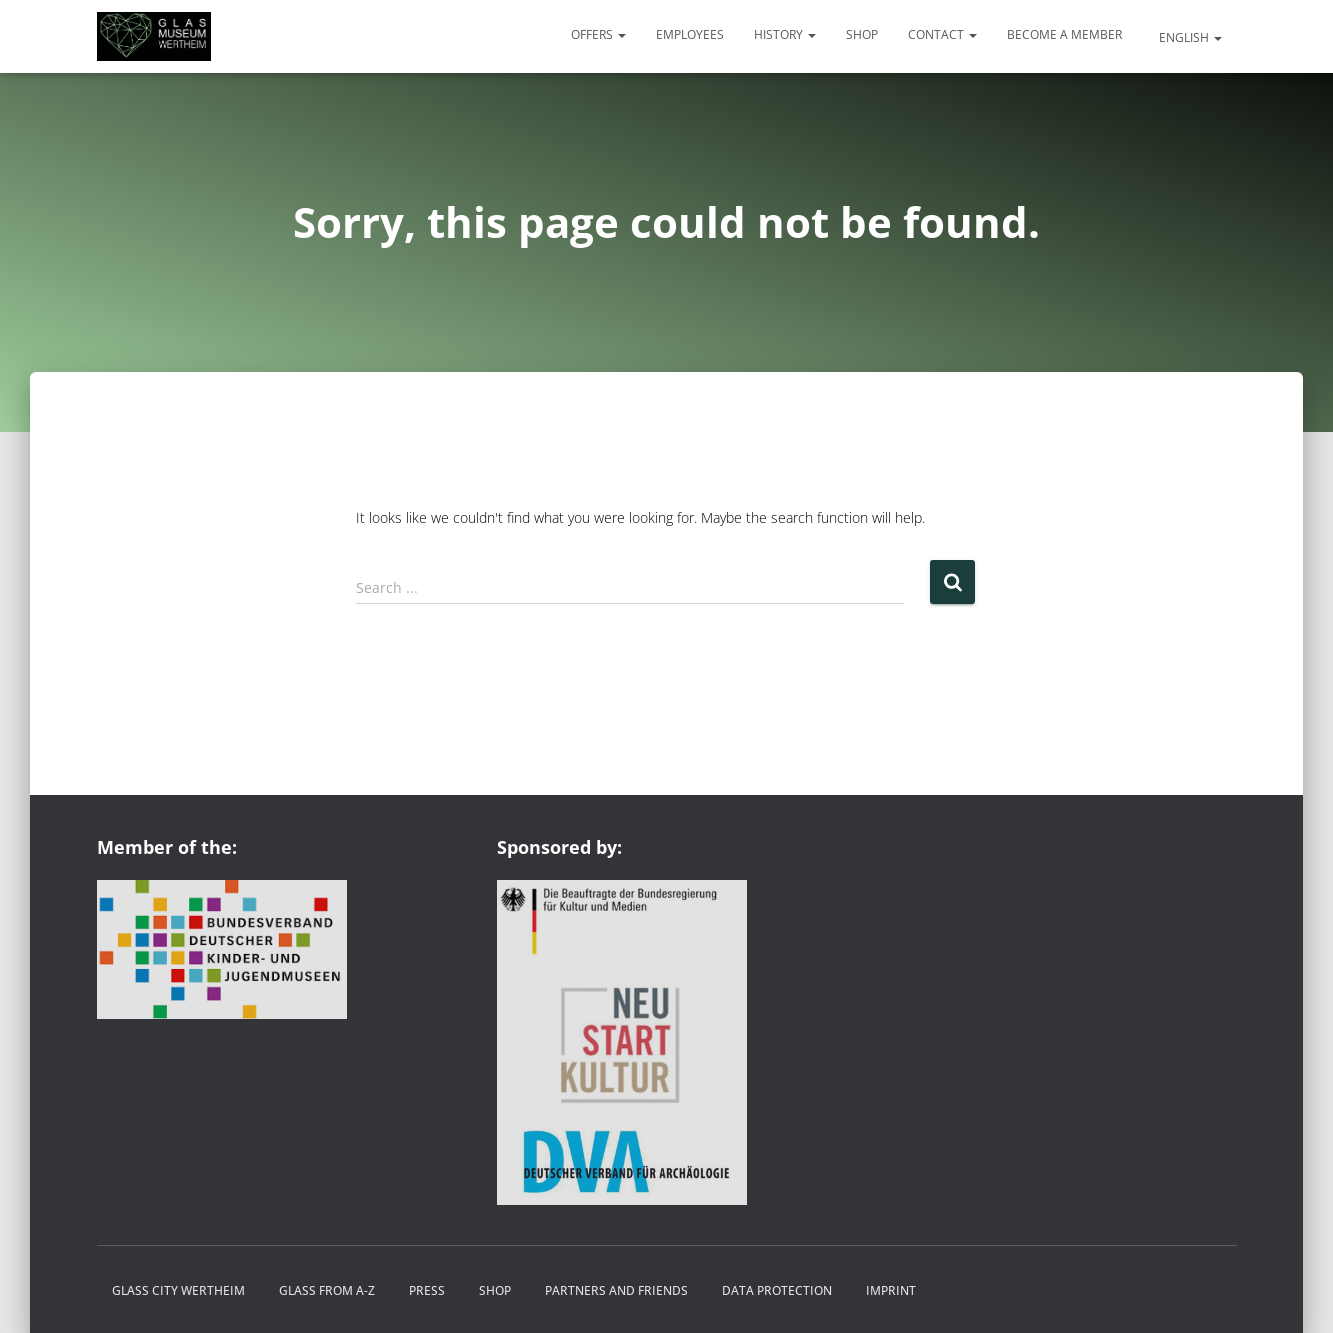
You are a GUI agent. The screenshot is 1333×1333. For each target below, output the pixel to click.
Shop (862, 34)
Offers (598, 34)
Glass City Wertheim (178, 1290)
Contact (942, 34)
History (785, 34)
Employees (690, 34)
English (1189, 37)
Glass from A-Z (327, 1290)
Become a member (1064, 34)
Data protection (777, 1290)
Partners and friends (616, 1290)
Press (427, 1290)
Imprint (891, 1290)
